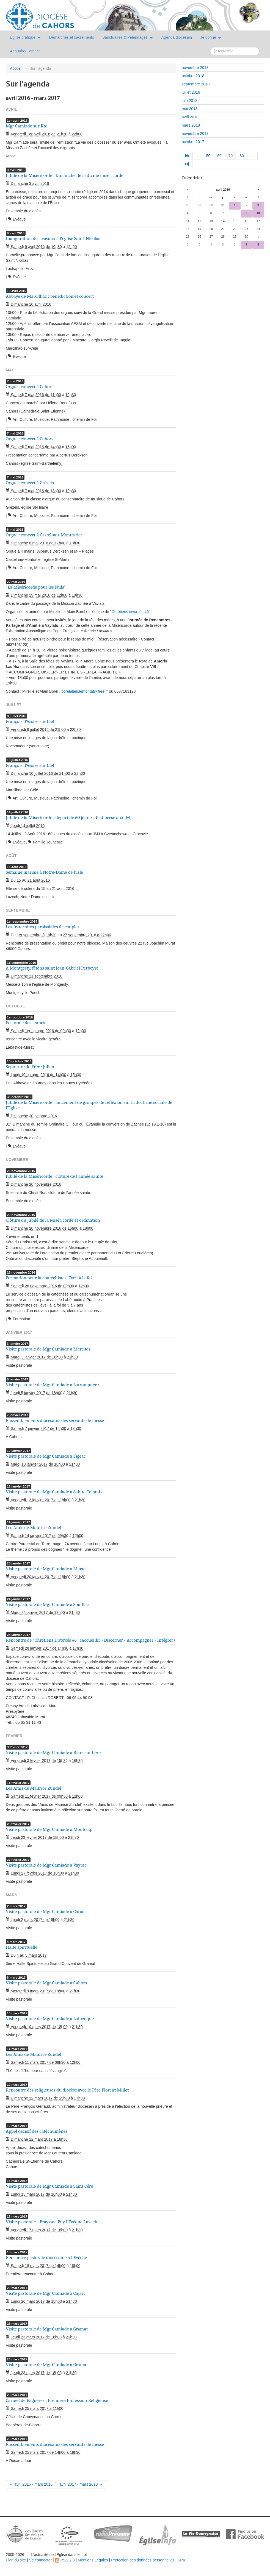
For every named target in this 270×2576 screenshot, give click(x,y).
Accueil (16, 68)
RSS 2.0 (65, 2560)
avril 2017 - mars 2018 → (81, 2484)
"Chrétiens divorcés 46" (130, 611)
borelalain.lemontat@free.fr (84, 691)
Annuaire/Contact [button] (25, 51)
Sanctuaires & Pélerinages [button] (127, 37)
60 (219, 156)
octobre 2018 (193, 76)
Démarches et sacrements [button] (71, 37)
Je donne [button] (211, 37)
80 (241, 156)
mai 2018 (190, 109)
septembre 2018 (196, 84)
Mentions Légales (93, 2560)
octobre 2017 (193, 142)
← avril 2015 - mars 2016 (31, 2484)
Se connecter (40, 2560)
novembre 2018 (195, 67)
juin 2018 (189, 100)
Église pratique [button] (25, 37)
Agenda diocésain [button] (176, 37)
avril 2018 (190, 117)
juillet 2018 (191, 92)
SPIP (182, 2560)
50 (208, 156)
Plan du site (16, 2560)
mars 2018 (191, 125)
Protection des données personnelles (142, 2560)
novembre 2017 (195, 133)
